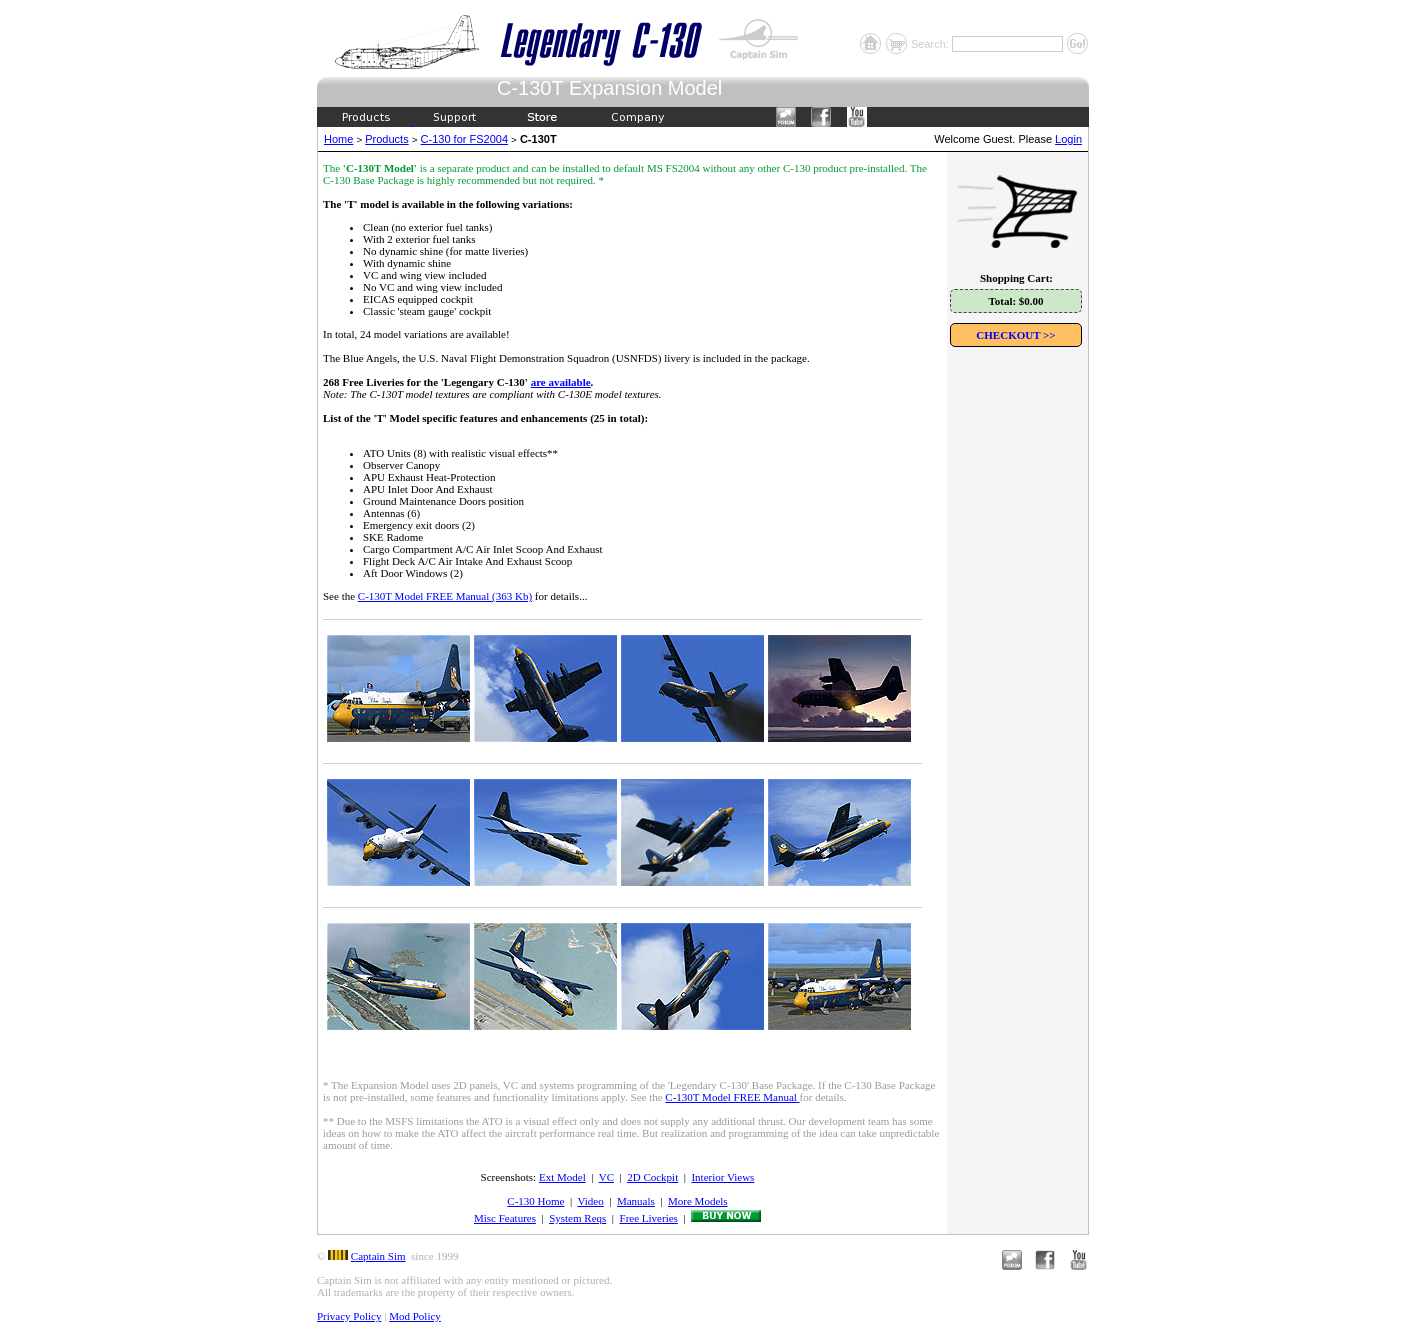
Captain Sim (378, 1256)
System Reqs (577, 1218)
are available (561, 382)
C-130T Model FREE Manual (732, 1097)
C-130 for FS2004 (464, 139)
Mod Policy (415, 1316)
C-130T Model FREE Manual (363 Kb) (445, 596)
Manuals (636, 1201)
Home (338, 139)
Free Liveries (649, 1218)
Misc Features (505, 1218)
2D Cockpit (652, 1177)
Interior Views (722, 1177)
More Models (698, 1201)
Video (591, 1201)
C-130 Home (535, 1201)
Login (1068, 139)
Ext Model (562, 1177)
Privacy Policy (349, 1316)
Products (386, 139)
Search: (931, 44)
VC (606, 1177)
